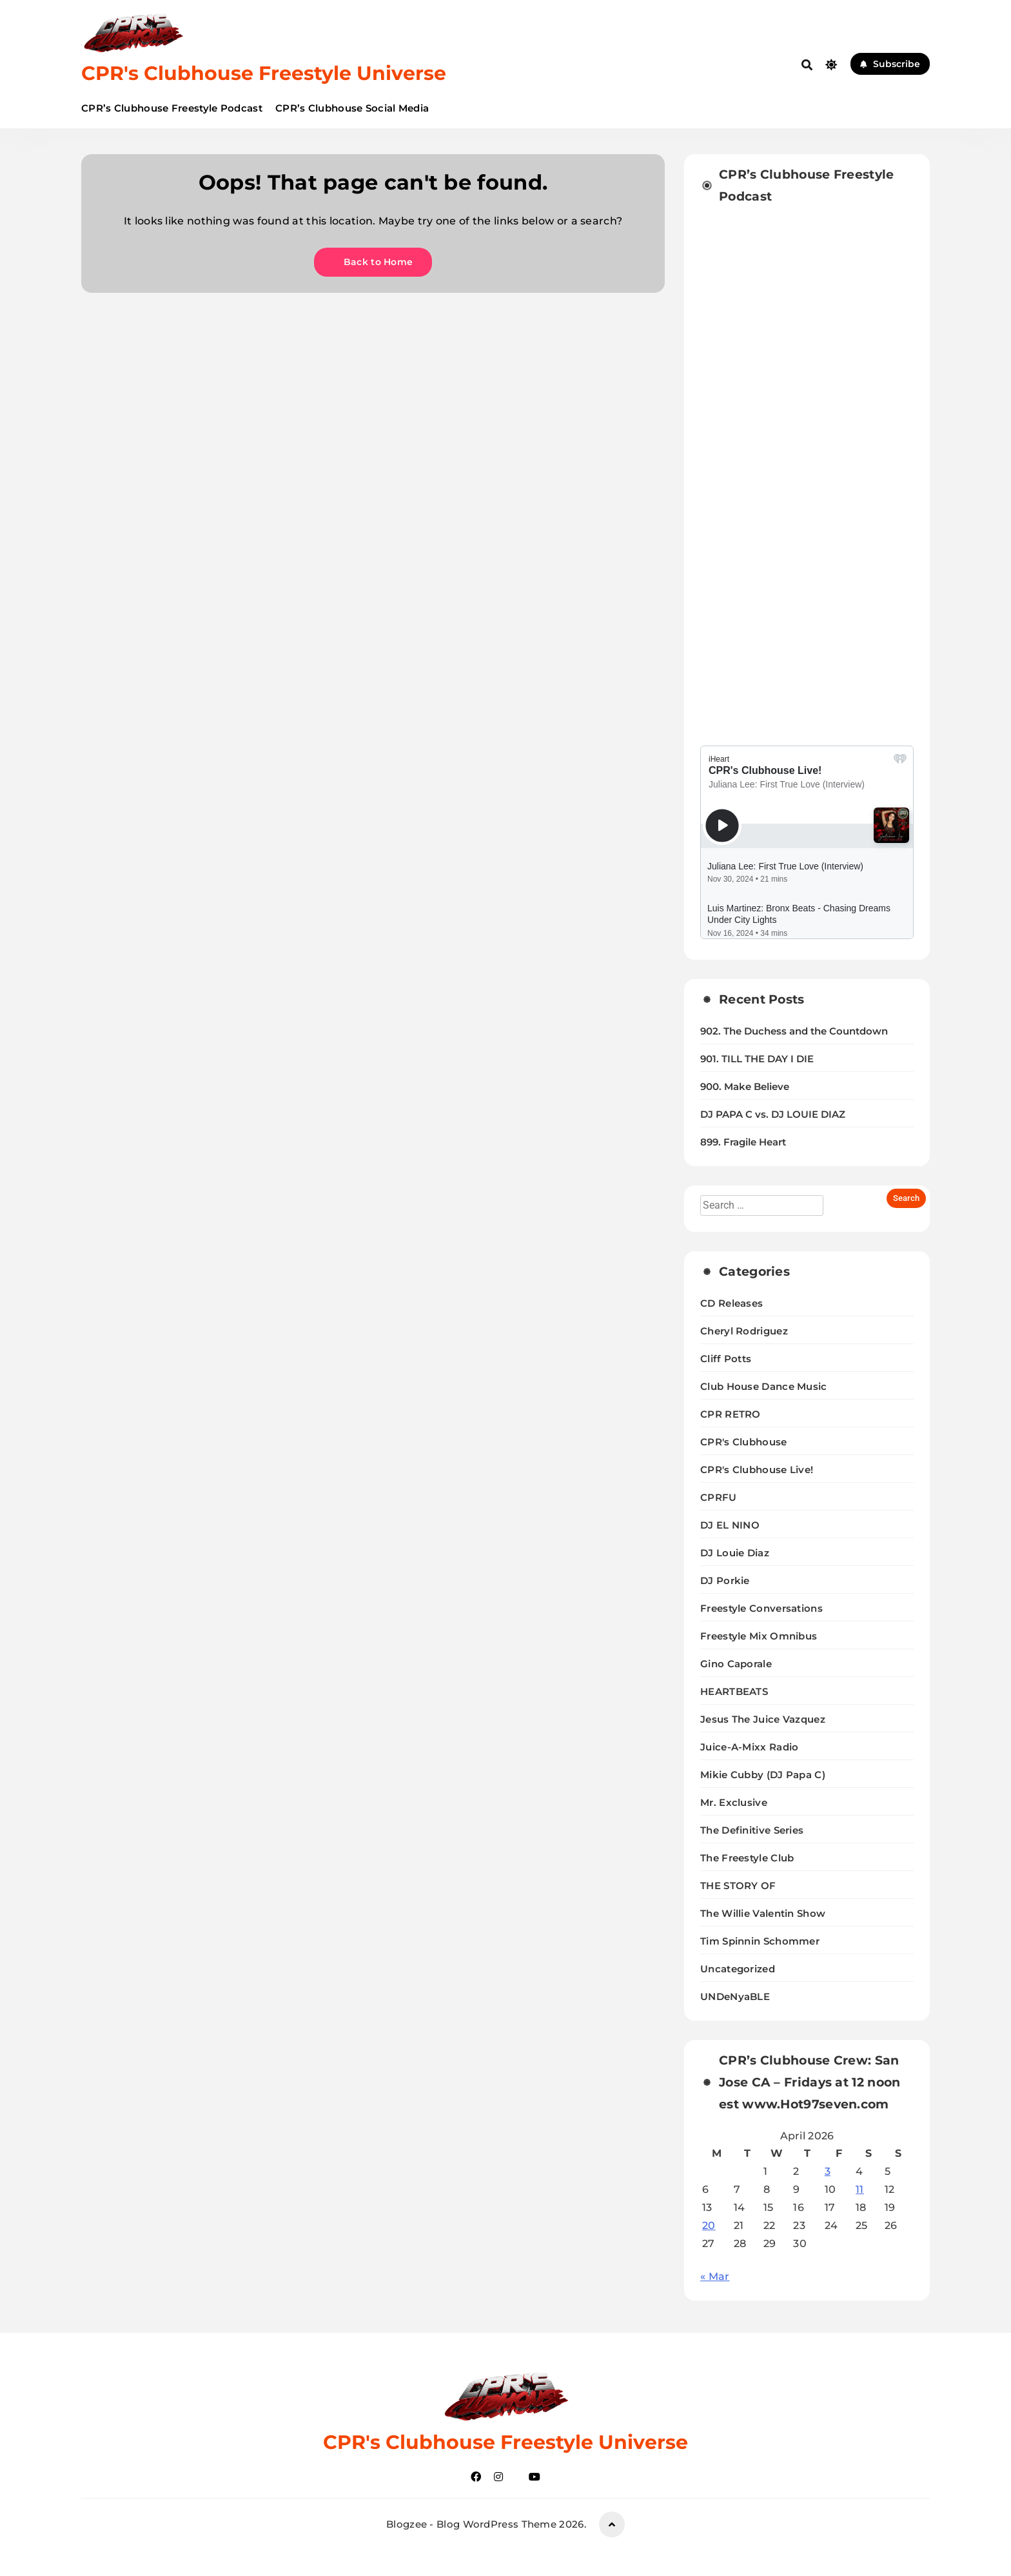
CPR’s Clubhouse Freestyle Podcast (171, 108)
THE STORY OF (738, 1885)
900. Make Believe (744, 1087)
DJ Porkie (725, 1580)
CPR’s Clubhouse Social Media (352, 108)
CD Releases (731, 1303)
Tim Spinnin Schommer (760, 1941)
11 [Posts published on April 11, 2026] (860, 2189)
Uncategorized (737, 1969)
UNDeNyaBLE (735, 1996)
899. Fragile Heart (743, 1142)
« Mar (715, 2276)
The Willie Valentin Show (762, 1913)
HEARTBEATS (734, 1691)
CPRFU (718, 1497)
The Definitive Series (751, 1830)
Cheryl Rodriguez (744, 1331)
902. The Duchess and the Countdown (794, 1031)
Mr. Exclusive (733, 1802)
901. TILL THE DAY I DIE (757, 1059)
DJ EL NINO (730, 1525)
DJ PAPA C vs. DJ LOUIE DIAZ (772, 1114)
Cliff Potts (725, 1358)
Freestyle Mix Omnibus (758, 1636)
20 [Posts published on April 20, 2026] (709, 2225)
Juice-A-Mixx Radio (749, 1747)
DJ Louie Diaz (734, 1553)
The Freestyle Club (747, 1858)
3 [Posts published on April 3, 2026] (827, 2171)
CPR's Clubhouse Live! (756, 1469)
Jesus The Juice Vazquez (762, 1719)
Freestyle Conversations (761, 1608)
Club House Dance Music (763, 1386)
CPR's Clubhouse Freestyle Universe (263, 73)
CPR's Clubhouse (743, 1442)
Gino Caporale (736, 1664)
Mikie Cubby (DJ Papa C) (762, 1775)
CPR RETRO (730, 1414)
